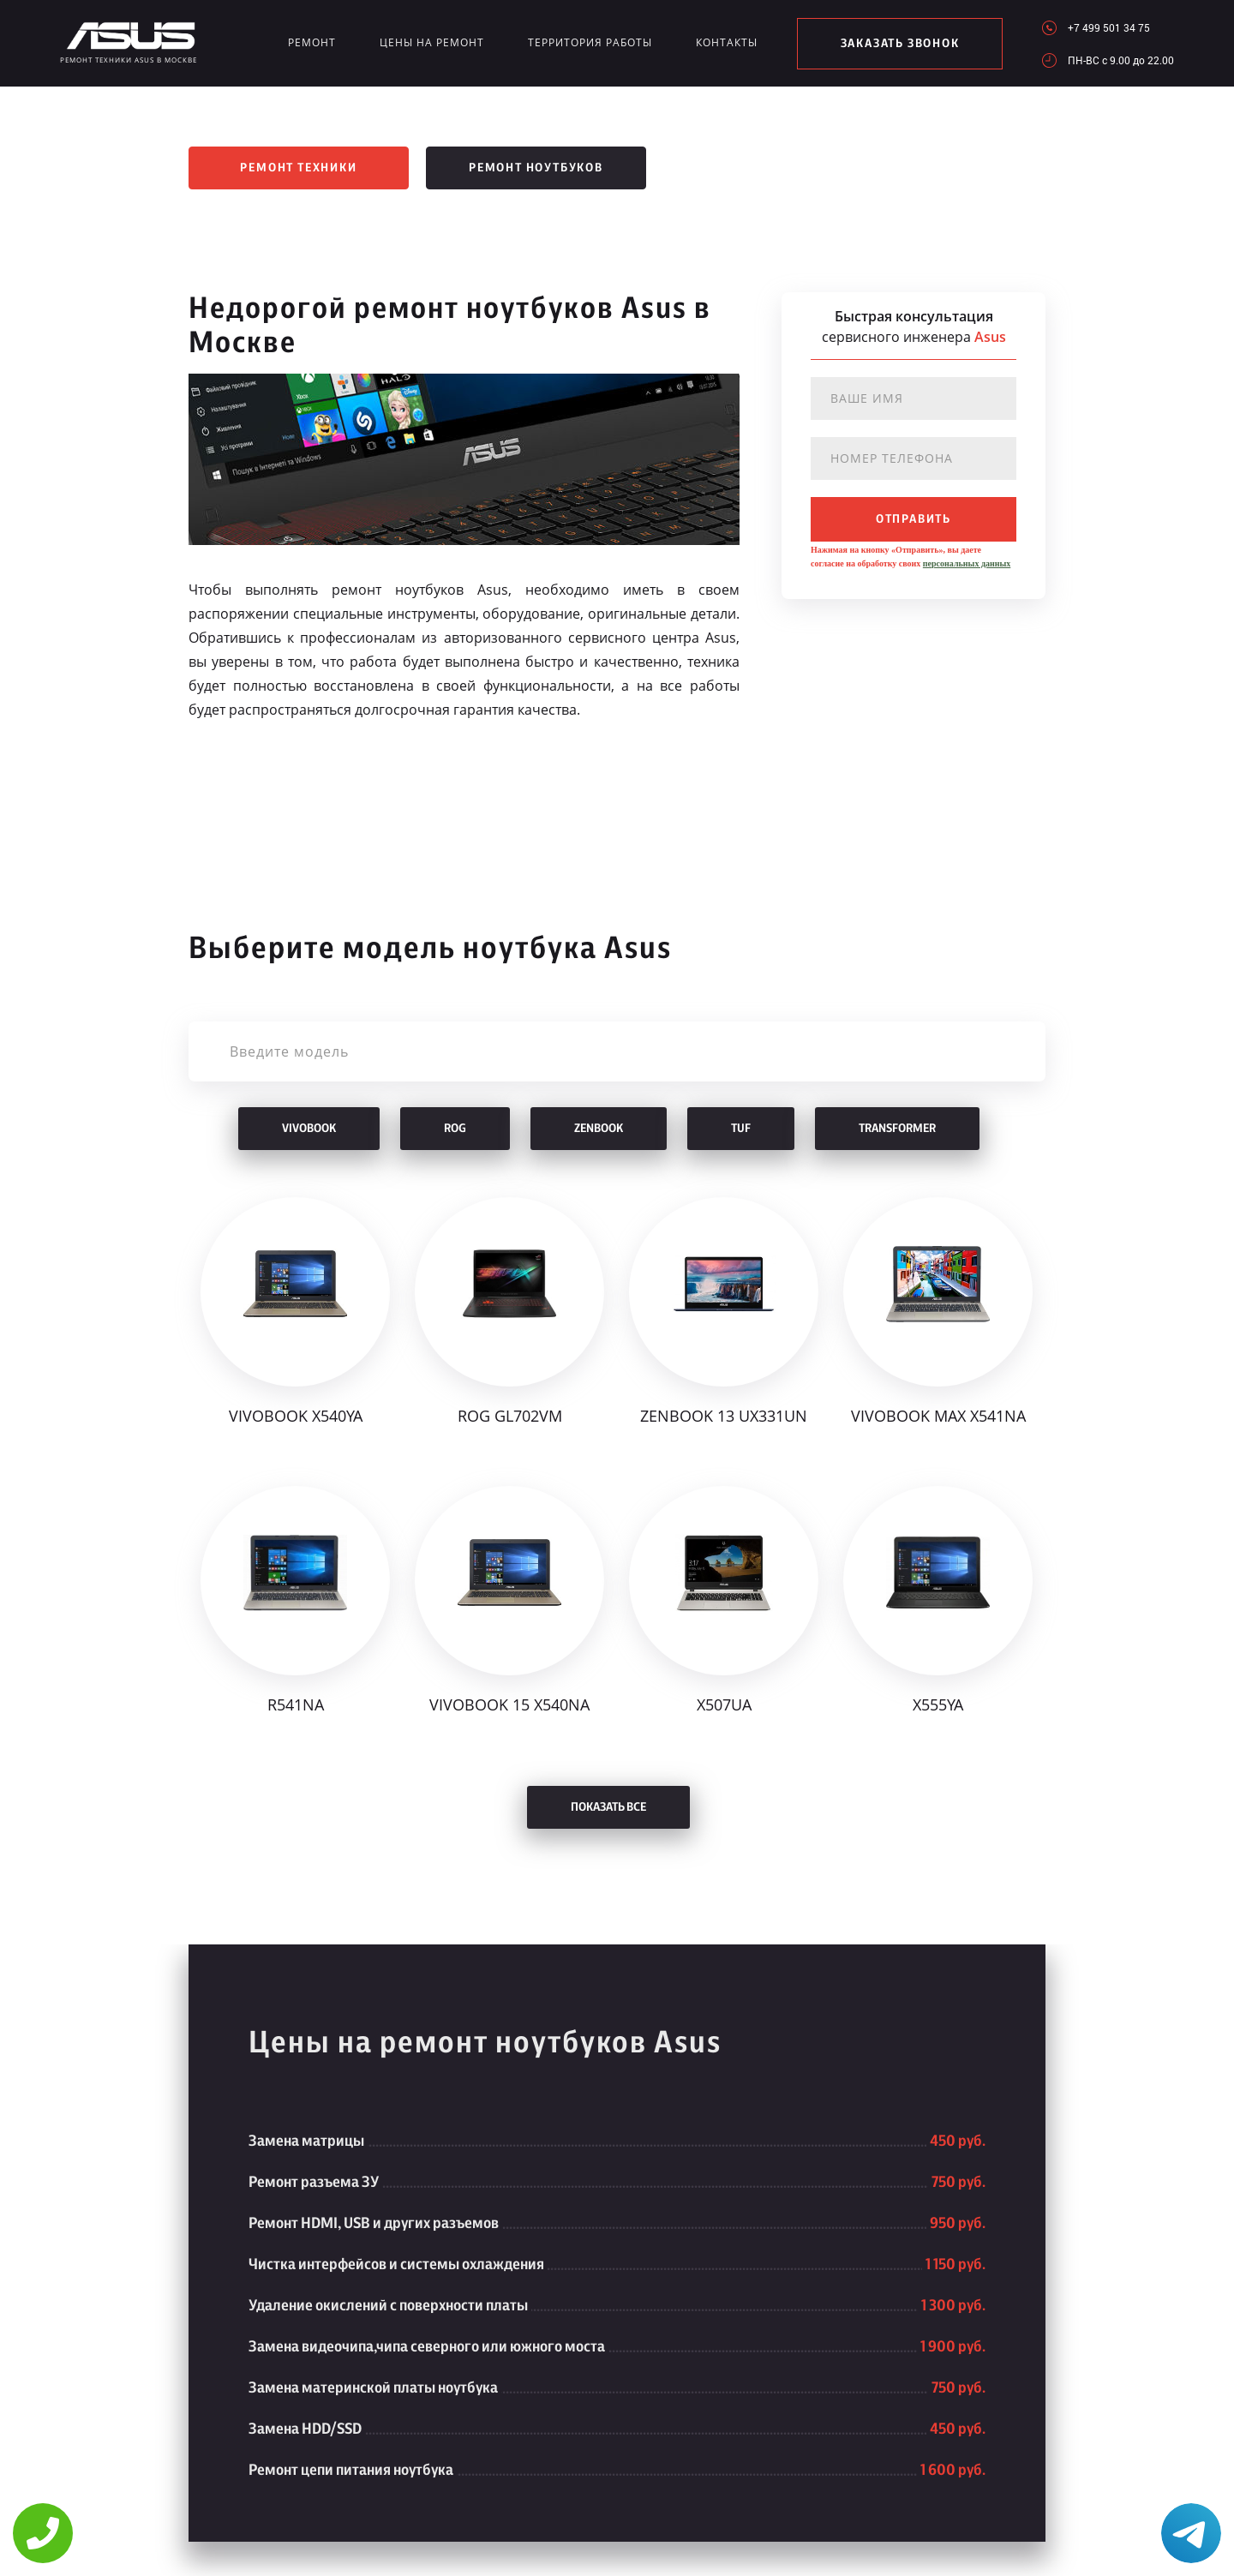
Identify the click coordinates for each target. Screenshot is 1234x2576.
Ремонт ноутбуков (536, 168)
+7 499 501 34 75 (1109, 27)
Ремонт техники (298, 168)
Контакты (727, 42)
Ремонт (312, 42)
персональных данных (966, 563)
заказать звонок (900, 44)
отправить (913, 519)
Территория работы (590, 42)
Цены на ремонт (432, 42)
